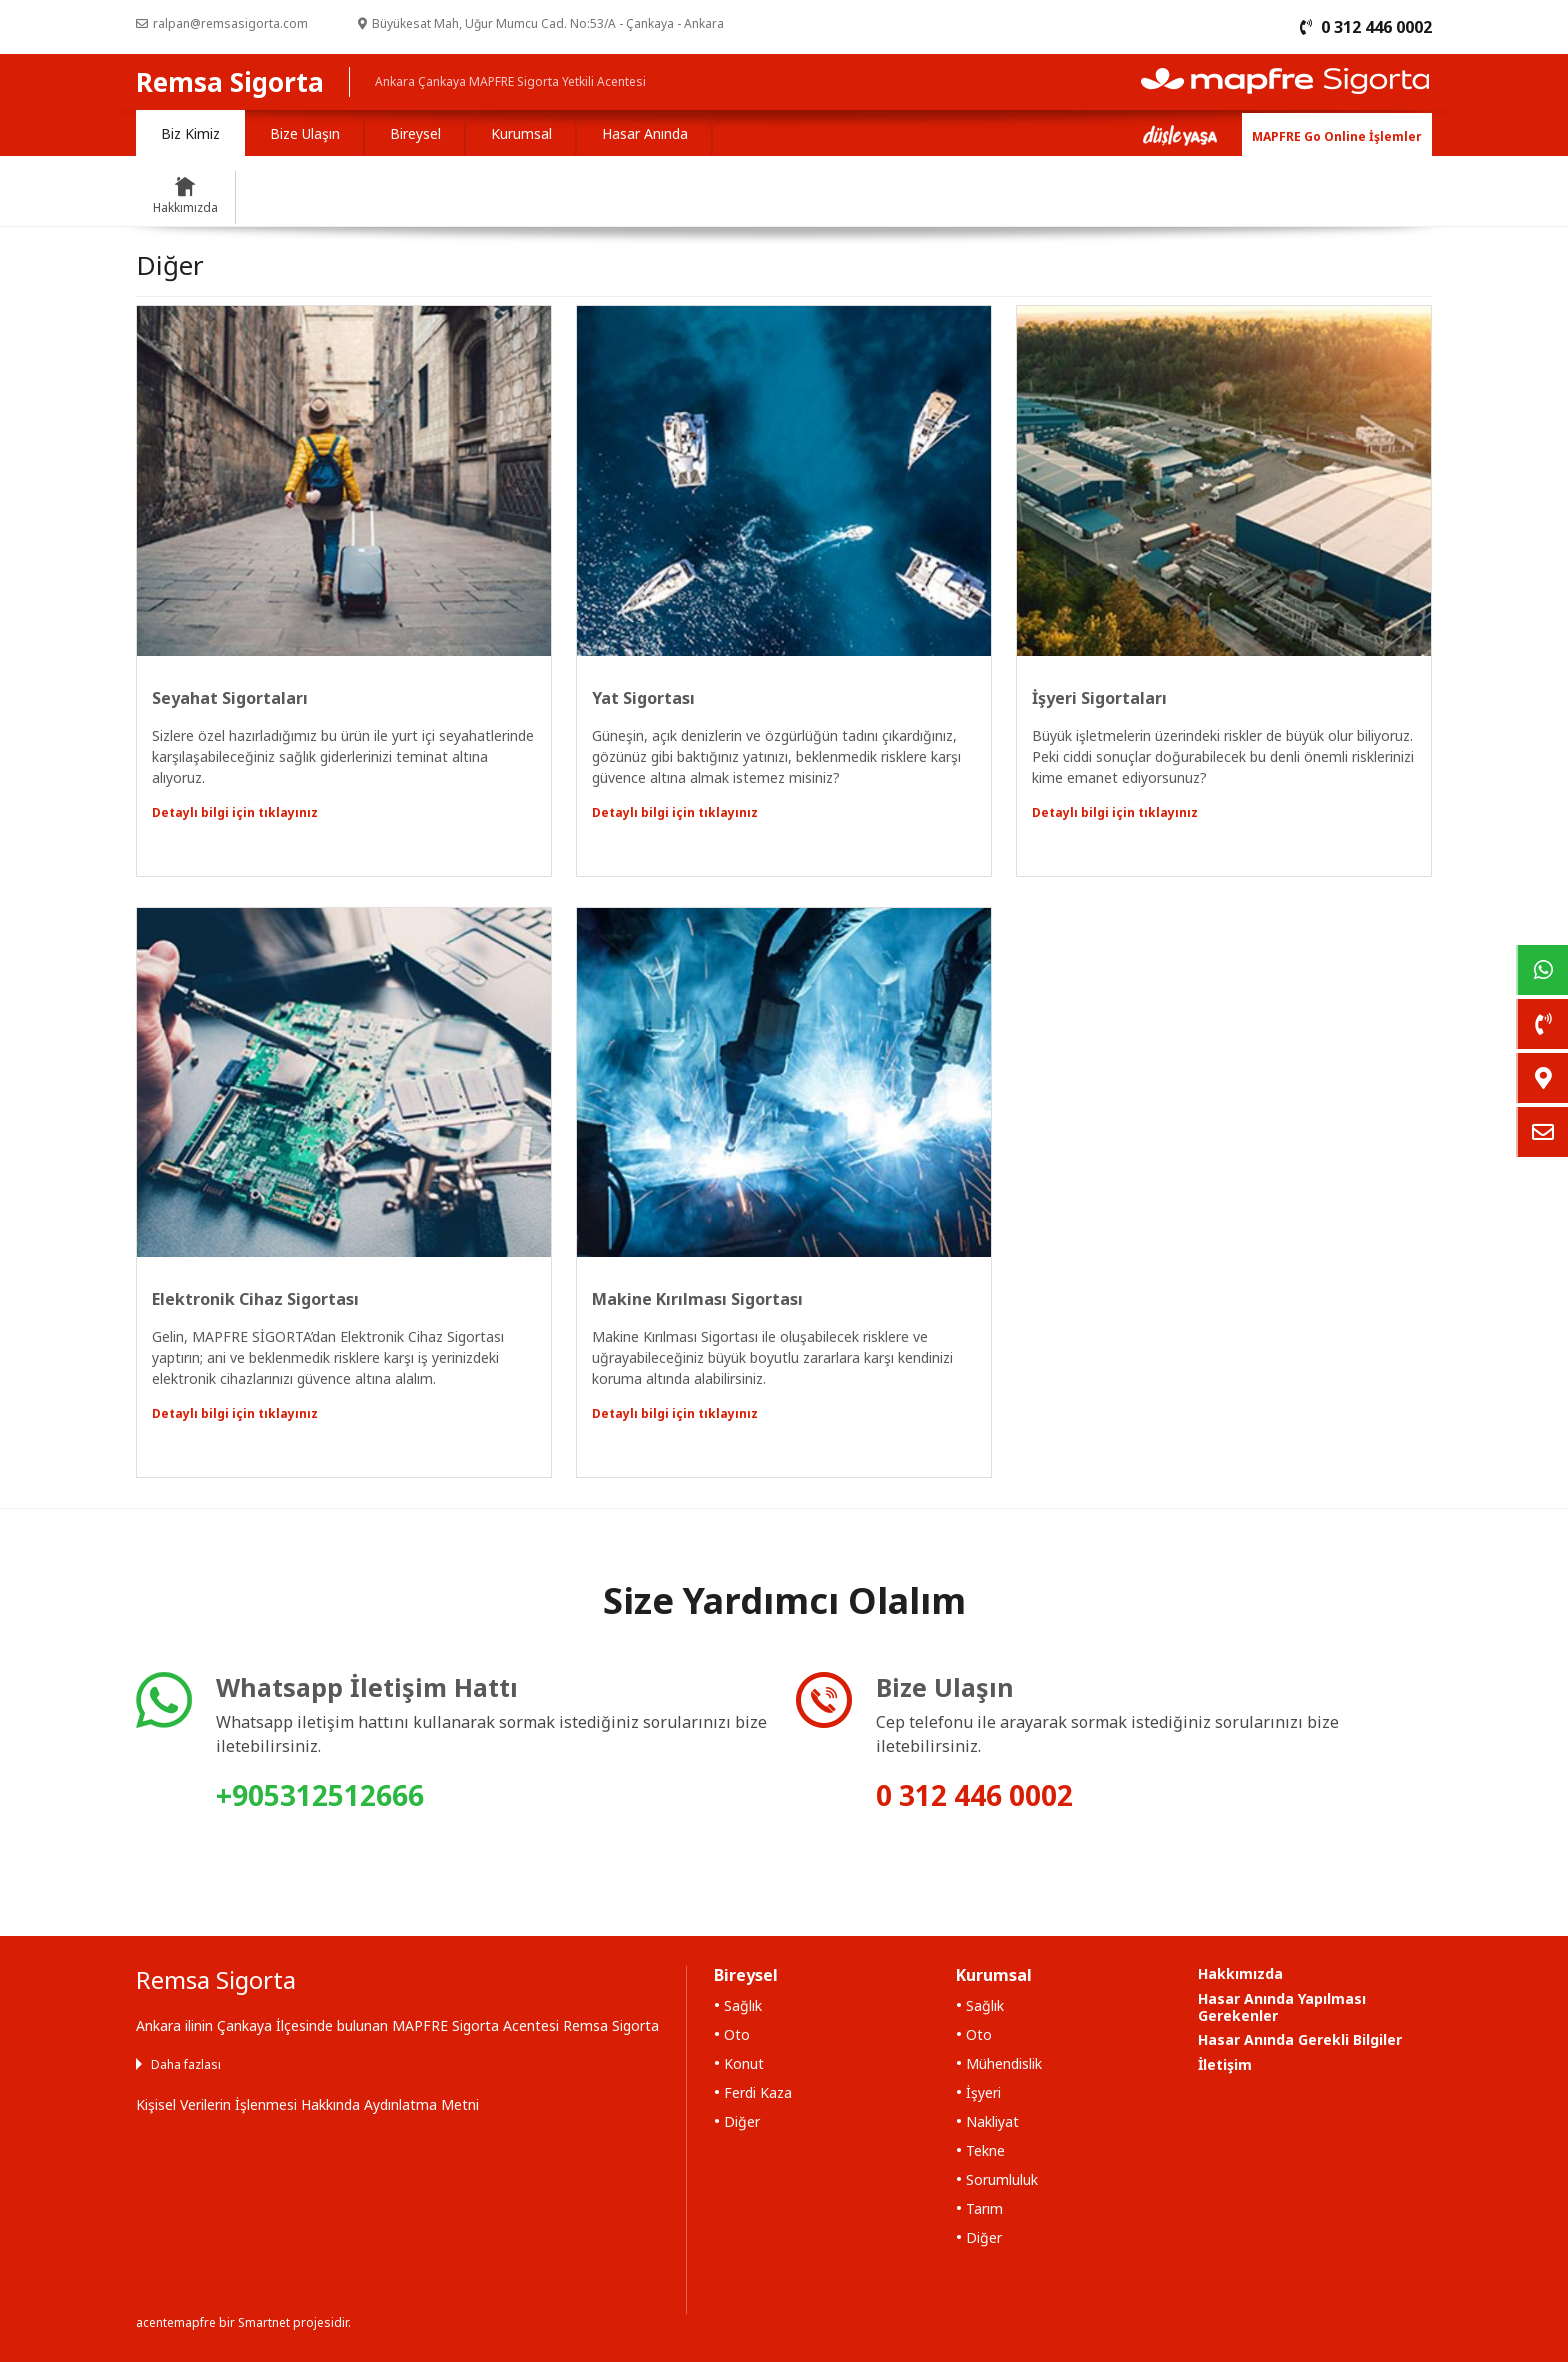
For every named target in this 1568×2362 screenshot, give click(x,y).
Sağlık (743, 2005)
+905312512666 (320, 1795)
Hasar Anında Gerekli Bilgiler (1300, 2039)
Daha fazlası (186, 2064)
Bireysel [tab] (415, 133)
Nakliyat (992, 2121)
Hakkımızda (1240, 1973)
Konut (744, 2063)
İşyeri (983, 2092)
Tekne (985, 2150)
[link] (1542, 970)
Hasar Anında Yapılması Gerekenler (1282, 2007)
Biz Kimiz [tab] (190, 133)
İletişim (1225, 2064)
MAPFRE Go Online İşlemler (1337, 136)
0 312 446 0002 (974, 1795)
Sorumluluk (1002, 2179)
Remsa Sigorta (230, 82)
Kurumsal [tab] (521, 133)
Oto (737, 2034)
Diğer (742, 2121)
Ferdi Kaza (758, 2092)
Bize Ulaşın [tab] (305, 133)
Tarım (984, 2208)
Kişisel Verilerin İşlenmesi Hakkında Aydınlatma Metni (307, 2104)
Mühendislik (1004, 2063)
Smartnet (264, 2322)
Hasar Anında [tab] (645, 133)
